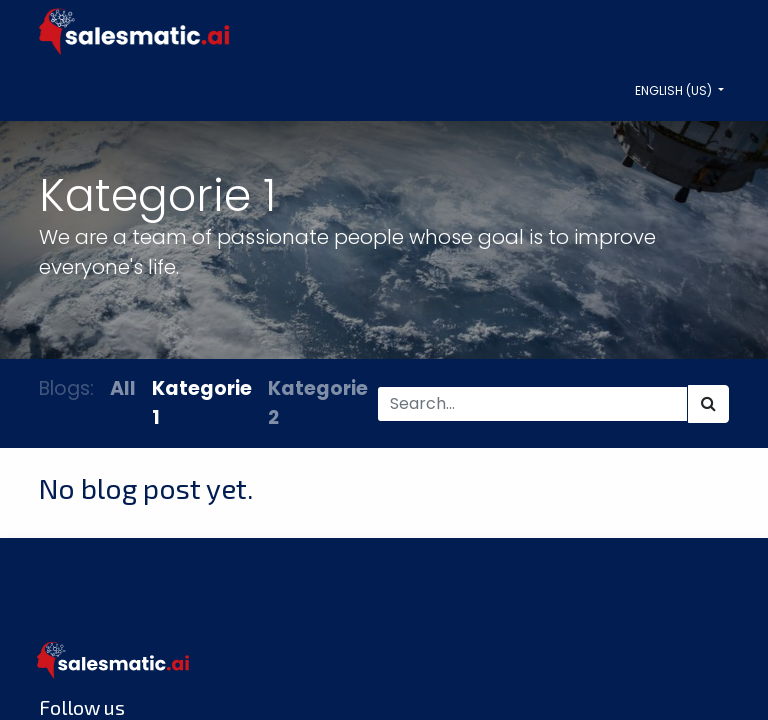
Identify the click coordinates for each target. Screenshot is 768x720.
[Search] (708, 404)
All (123, 388)
